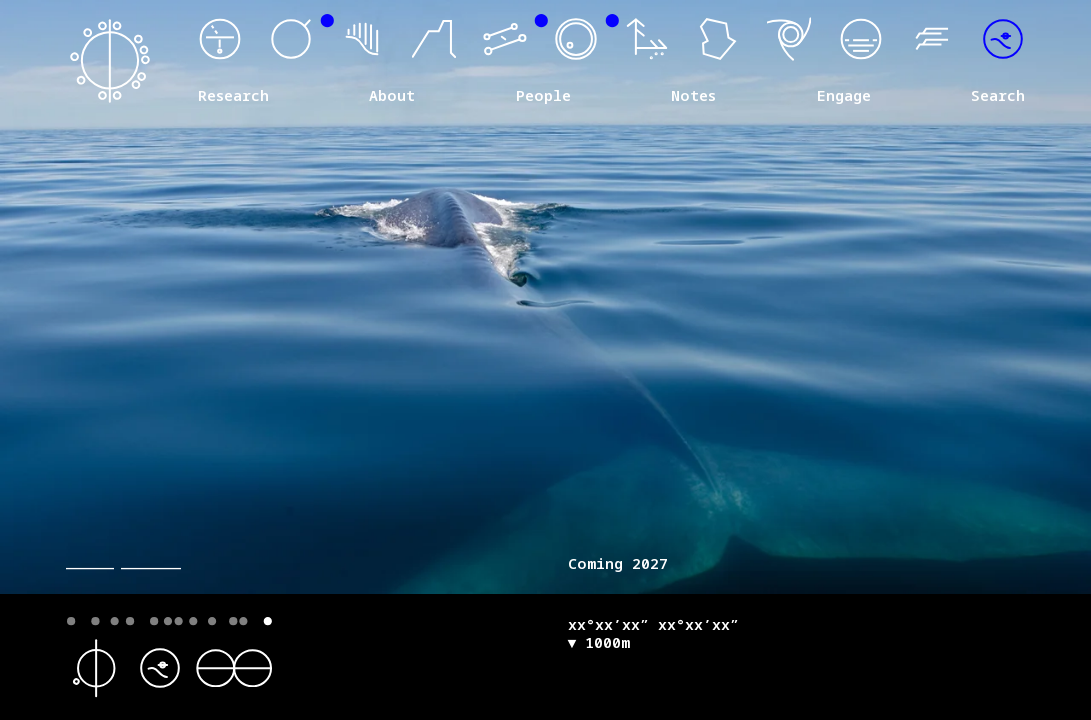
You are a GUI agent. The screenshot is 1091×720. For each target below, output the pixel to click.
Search (998, 96)
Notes (693, 96)
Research (233, 96)
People (543, 96)
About (392, 96)
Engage (844, 96)
